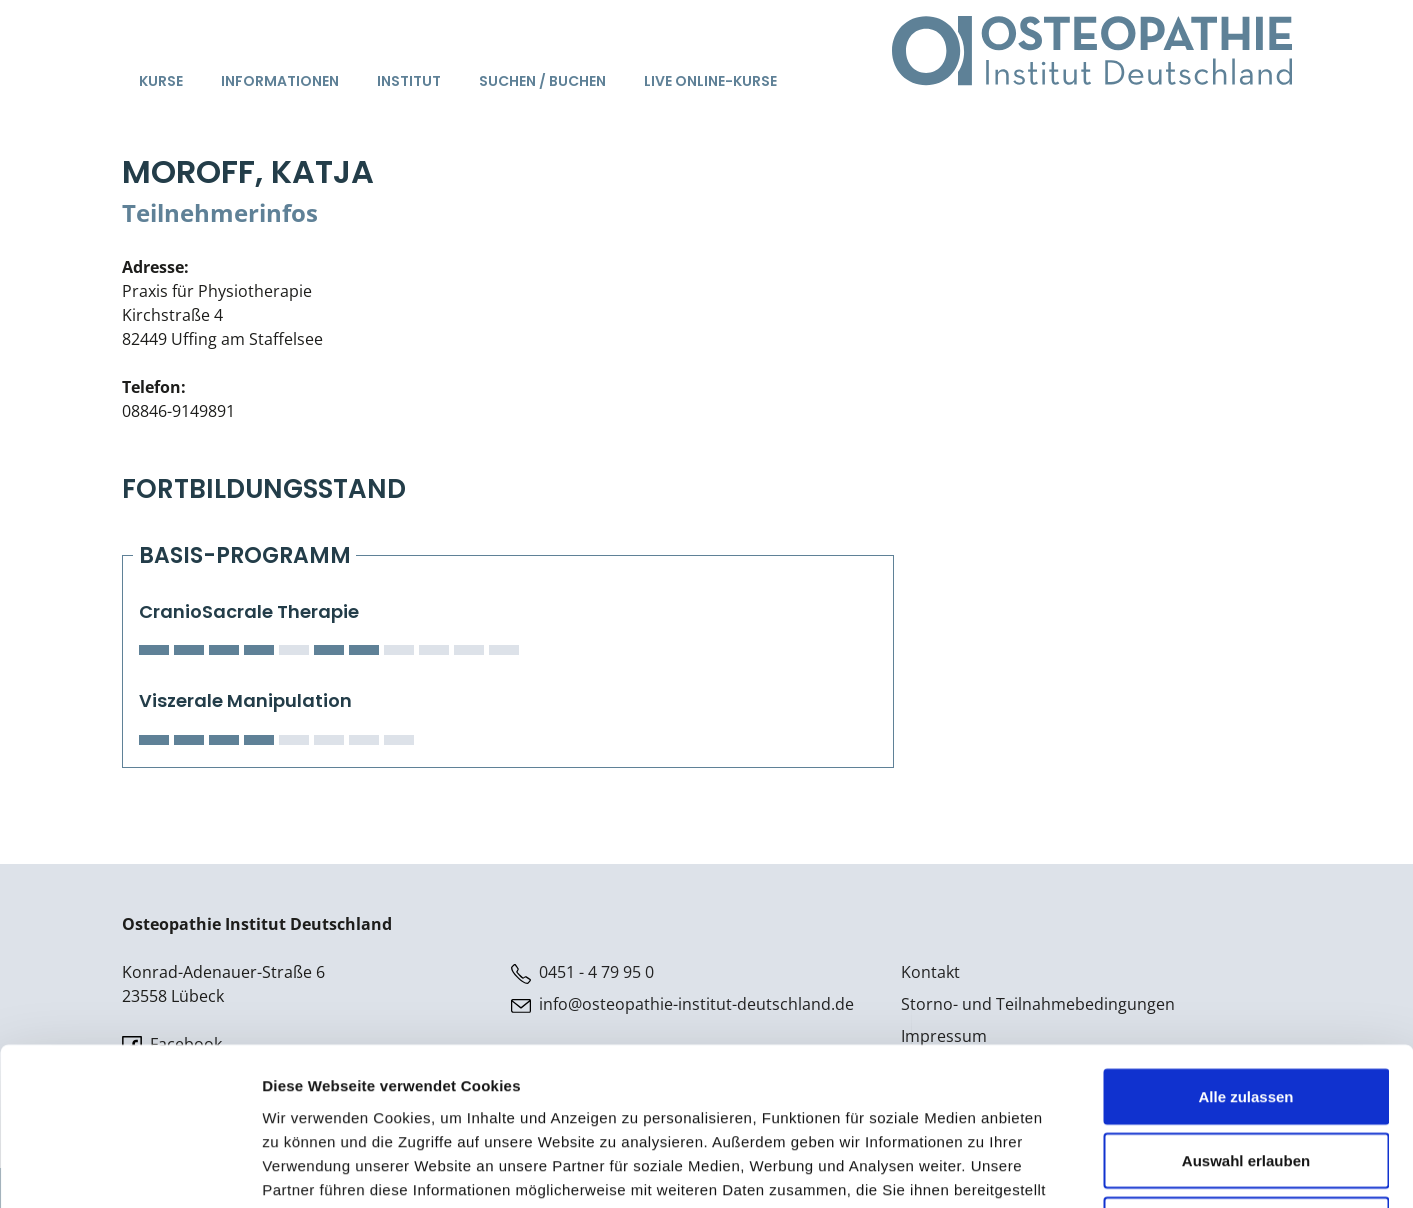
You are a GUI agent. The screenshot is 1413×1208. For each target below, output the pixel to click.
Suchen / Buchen (542, 81)
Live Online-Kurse (710, 81)
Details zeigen (1063, 1168)
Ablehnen (1246, 1076)
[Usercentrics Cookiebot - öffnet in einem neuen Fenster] (129, 1169)
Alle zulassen (1245, 948)
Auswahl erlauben (1246, 1012)
